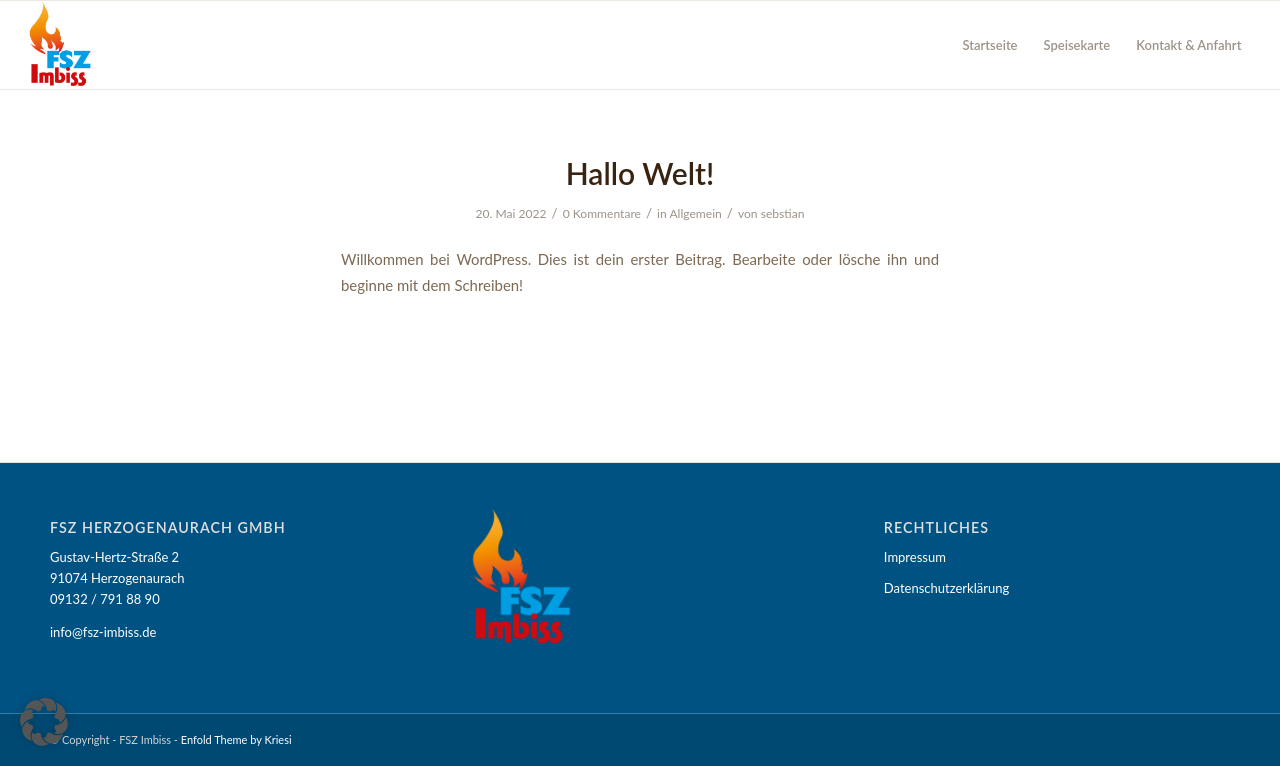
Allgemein (695, 213)
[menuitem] (989, 45)
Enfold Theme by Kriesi (236, 739)
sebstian (783, 213)
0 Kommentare (602, 213)
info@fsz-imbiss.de (103, 632)
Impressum (915, 557)
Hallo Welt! (640, 173)
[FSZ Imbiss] (61, 45)
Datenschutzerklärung (946, 588)
